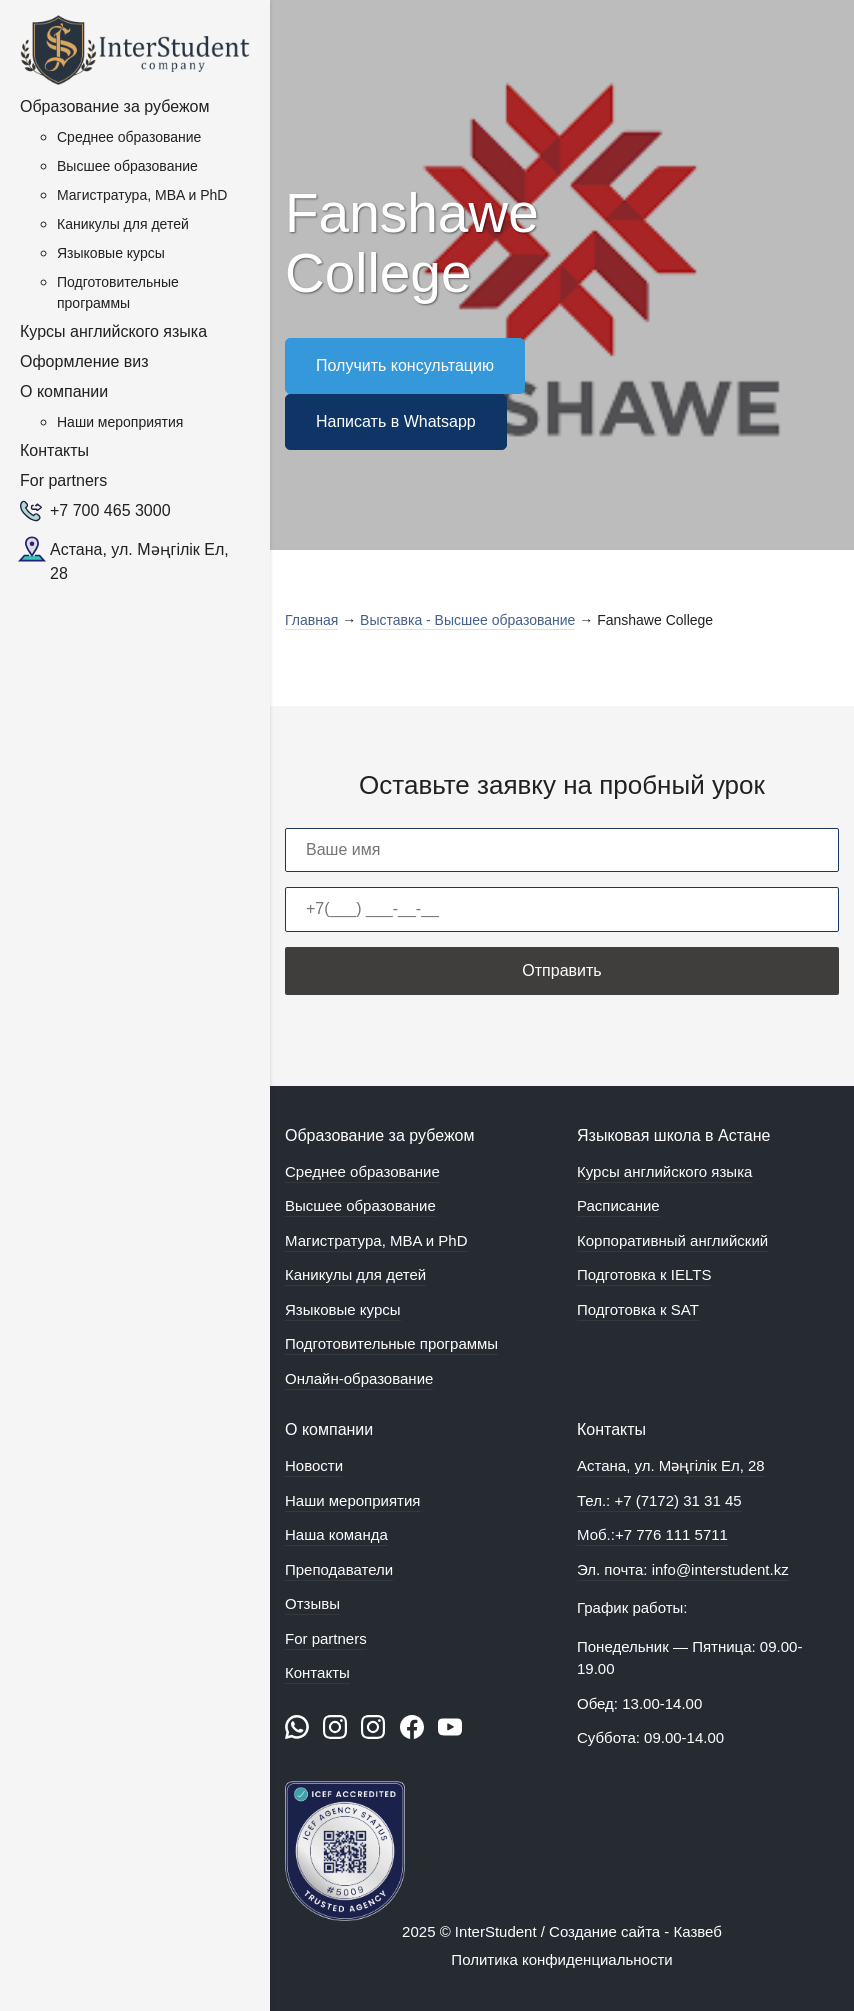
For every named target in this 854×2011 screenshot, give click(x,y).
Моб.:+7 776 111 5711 (652, 1534)
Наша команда (336, 1534)
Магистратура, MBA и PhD (142, 195)
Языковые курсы (111, 253)
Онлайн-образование (359, 1378)
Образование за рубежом (115, 106)
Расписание (618, 1205)
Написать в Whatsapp (396, 421)
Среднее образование (129, 137)
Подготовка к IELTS (644, 1274)
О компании (64, 391)
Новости (314, 1465)
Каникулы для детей (123, 224)
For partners (63, 480)
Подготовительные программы (118, 292)
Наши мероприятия (120, 422)
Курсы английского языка (113, 331)
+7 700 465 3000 (110, 510)
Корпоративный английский (672, 1240)
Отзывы (312, 1603)
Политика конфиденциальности (561, 1959)
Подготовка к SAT (638, 1309)
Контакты (54, 450)
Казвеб (698, 1931)
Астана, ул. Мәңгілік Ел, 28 (139, 561)
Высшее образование (127, 166)
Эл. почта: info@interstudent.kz (683, 1569)
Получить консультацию (405, 365)
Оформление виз (84, 361)
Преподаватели (339, 1569)
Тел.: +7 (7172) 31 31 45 (659, 1500)
